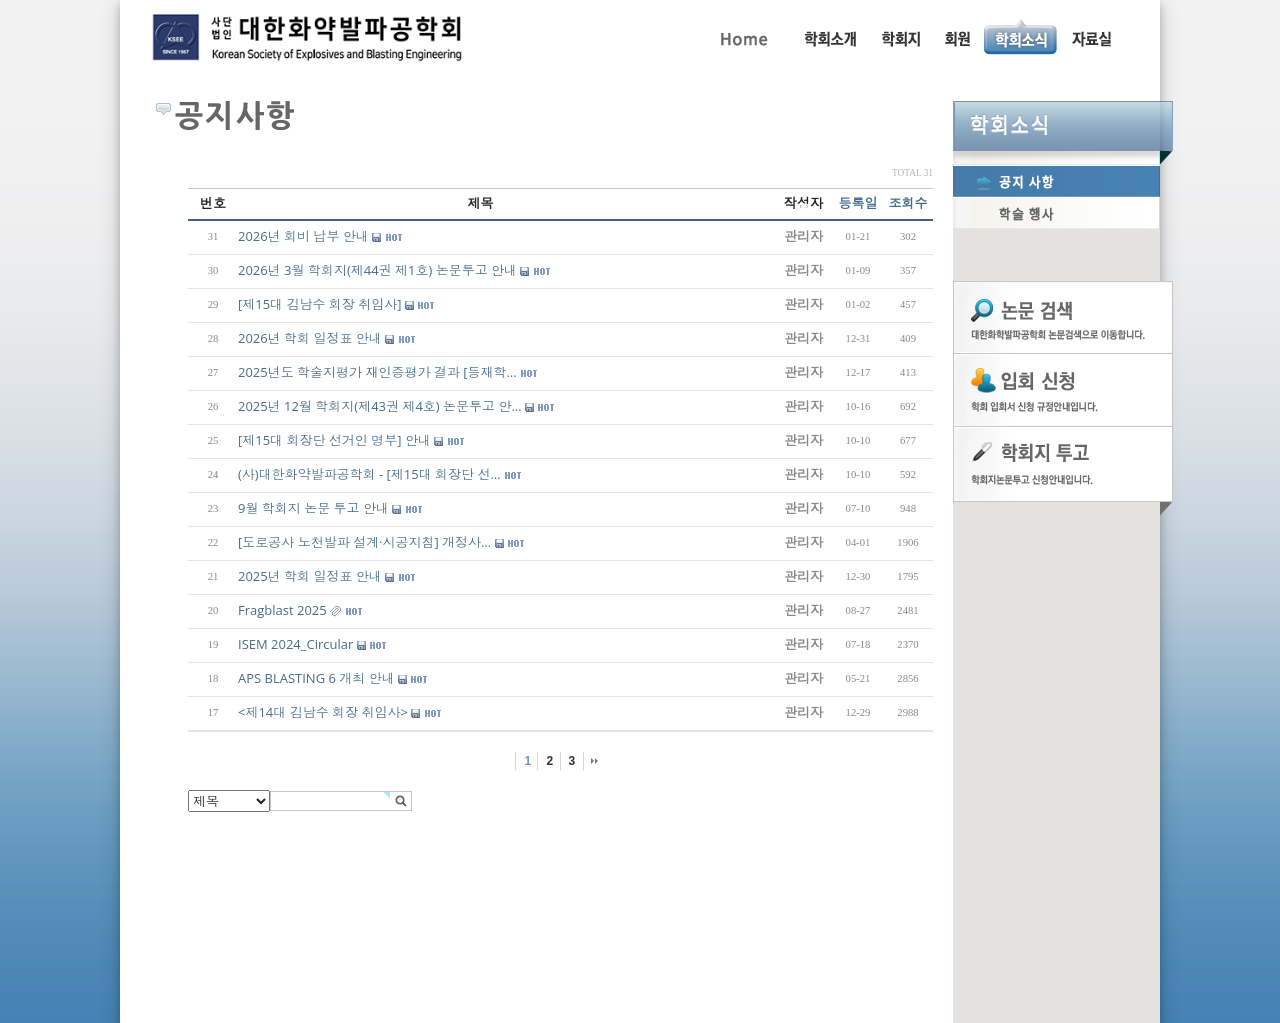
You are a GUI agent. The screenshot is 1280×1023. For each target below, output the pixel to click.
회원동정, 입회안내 (957, 37)
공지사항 (1056, 181)
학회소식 (1063, 126)
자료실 (1091, 37)
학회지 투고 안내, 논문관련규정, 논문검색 (900, 37)
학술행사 (1056, 213)
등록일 (858, 203)
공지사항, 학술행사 (1021, 37)
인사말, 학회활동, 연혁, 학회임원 (829, 37)
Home (742, 37)
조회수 (908, 203)
